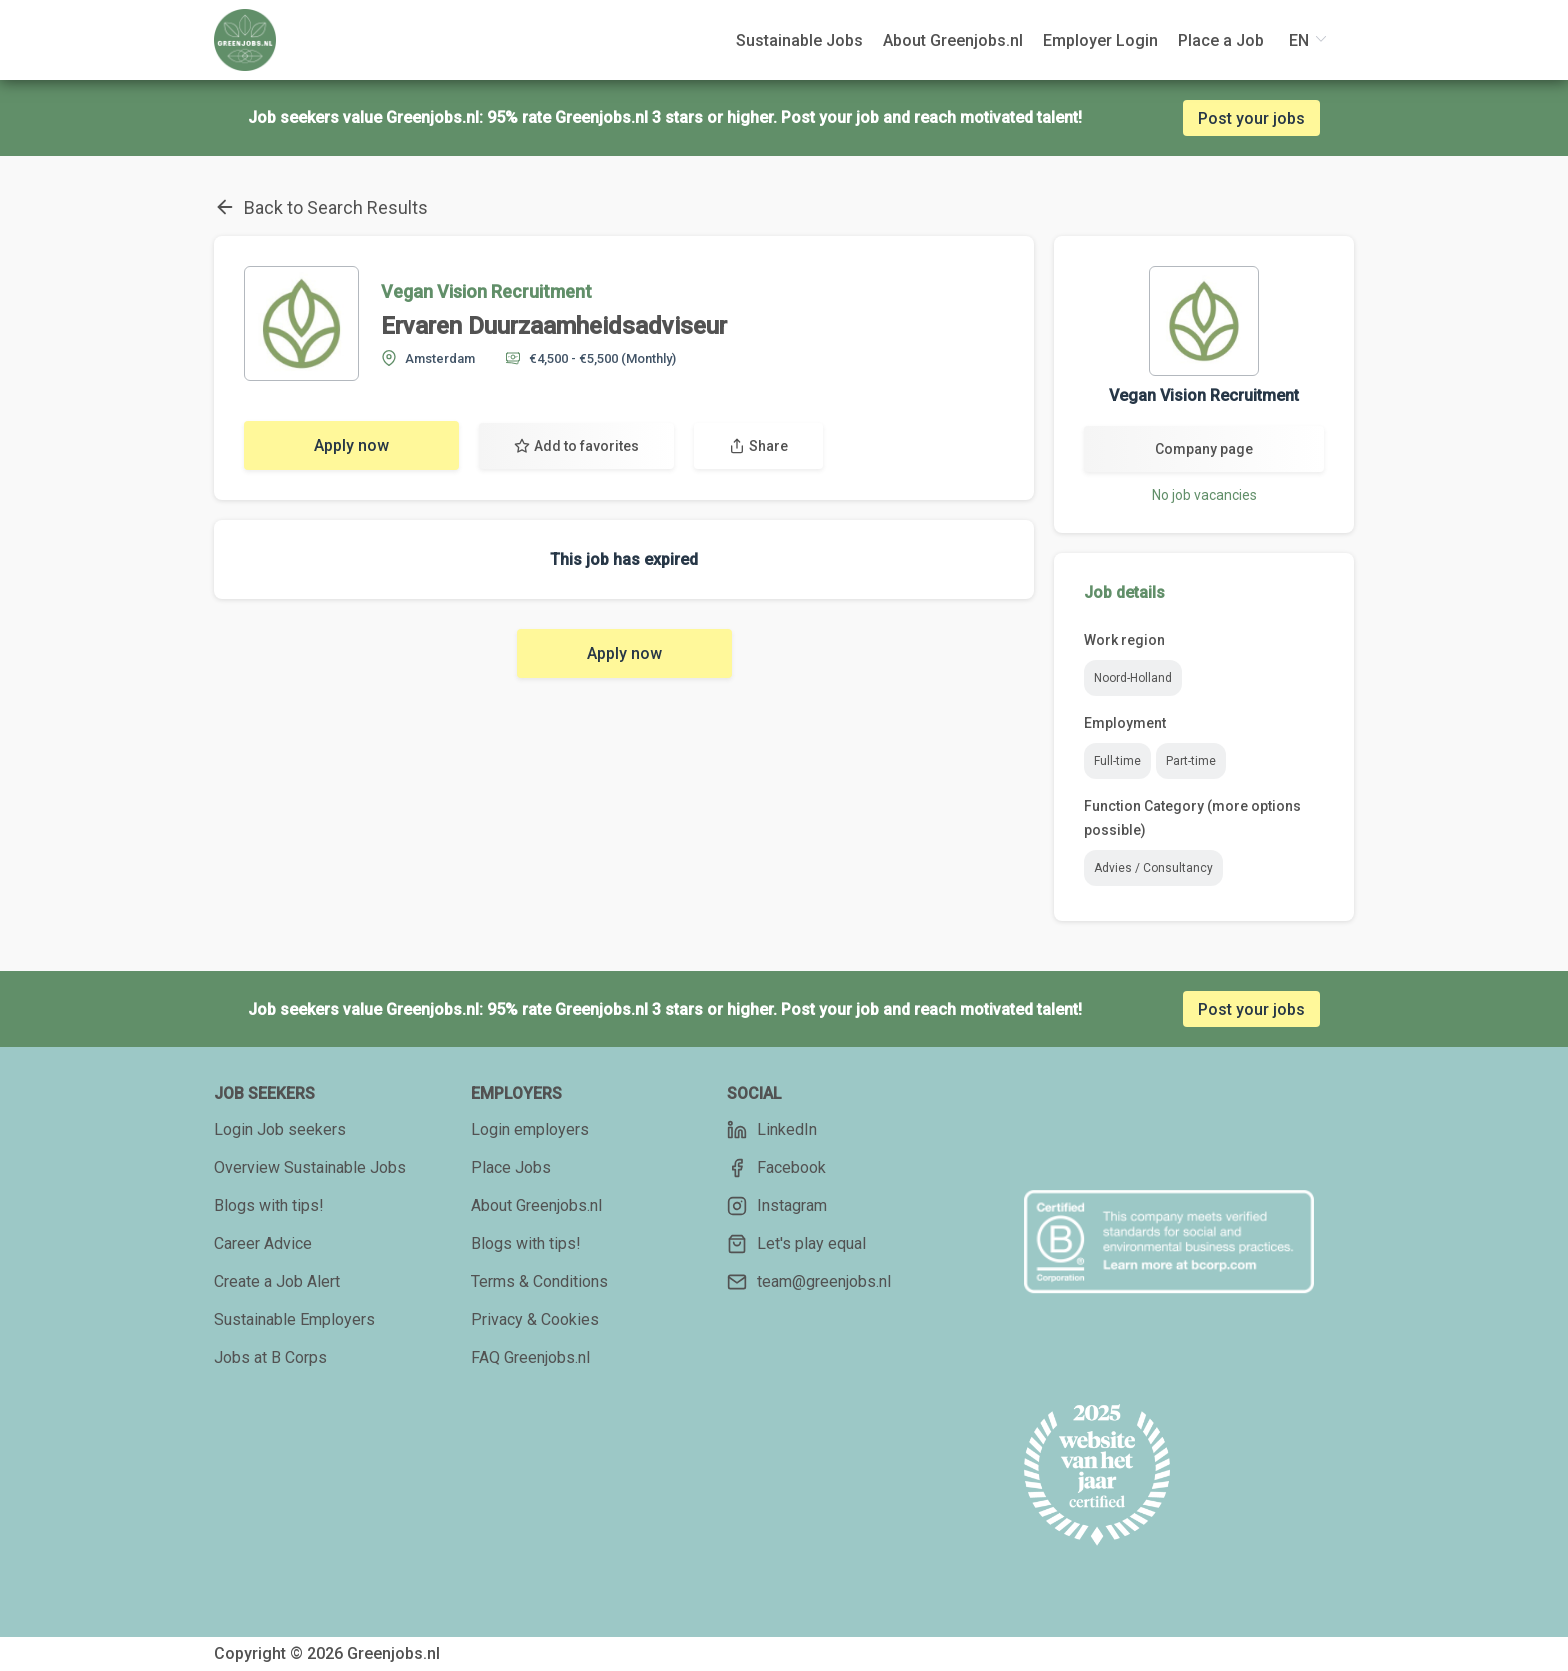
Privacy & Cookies (535, 1319)
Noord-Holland (1133, 678)
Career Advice (263, 1243)
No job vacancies (1204, 495)
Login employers (530, 1129)
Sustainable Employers (294, 1319)
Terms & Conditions (539, 1281)
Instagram (777, 1206)
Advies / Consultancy (1153, 868)
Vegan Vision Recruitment (486, 291)
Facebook (776, 1168)
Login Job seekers (280, 1129)
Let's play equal (796, 1244)
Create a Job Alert (277, 1281)
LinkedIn (772, 1130)
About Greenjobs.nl (536, 1205)
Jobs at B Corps (270, 1357)
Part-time (1191, 761)
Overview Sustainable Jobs (310, 1167)
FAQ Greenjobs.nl (530, 1357)
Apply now (351, 445)
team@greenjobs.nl (809, 1282)
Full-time (1117, 761)
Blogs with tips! (269, 1205)
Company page (1204, 449)
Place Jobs (511, 1167)
